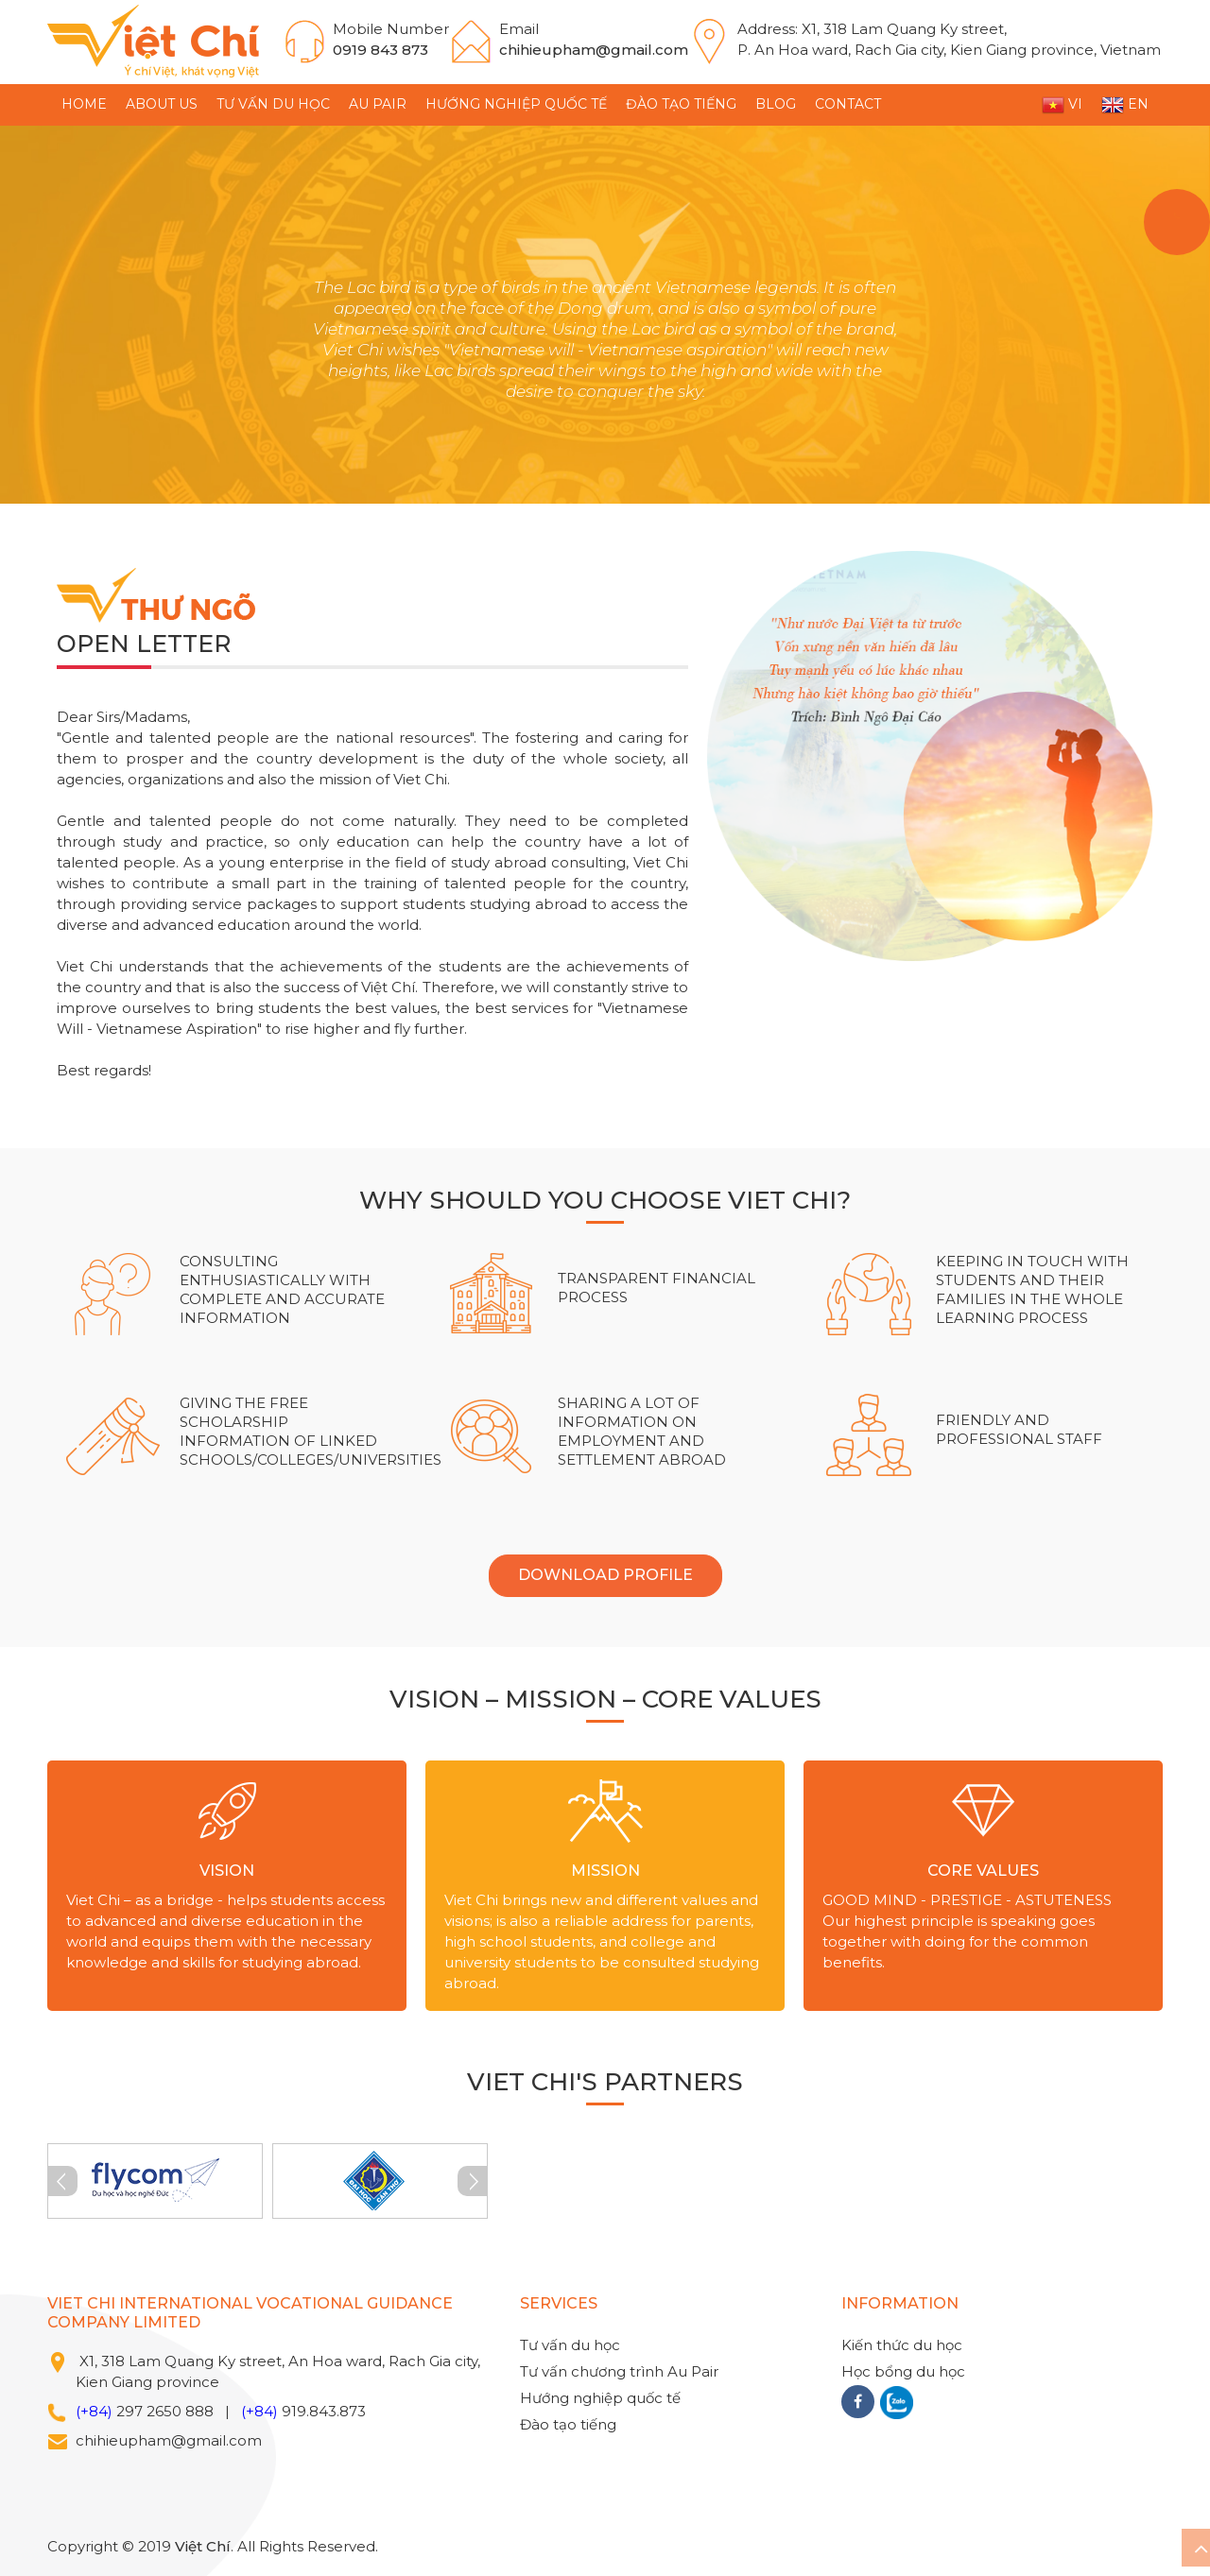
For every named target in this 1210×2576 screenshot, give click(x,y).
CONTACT (848, 103)
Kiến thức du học (901, 2345)
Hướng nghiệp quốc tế (516, 103)
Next (473, 2181)
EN (1125, 104)
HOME (84, 103)
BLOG (775, 103)
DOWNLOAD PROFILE (605, 1575)
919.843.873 (324, 2411)
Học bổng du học (903, 2371)
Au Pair (377, 103)
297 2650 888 (165, 2411)
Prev (62, 2181)
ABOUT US (162, 103)
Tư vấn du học (273, 103)
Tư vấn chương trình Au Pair (619, 2371)
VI (1062, 104)
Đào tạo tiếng (681, 103)
